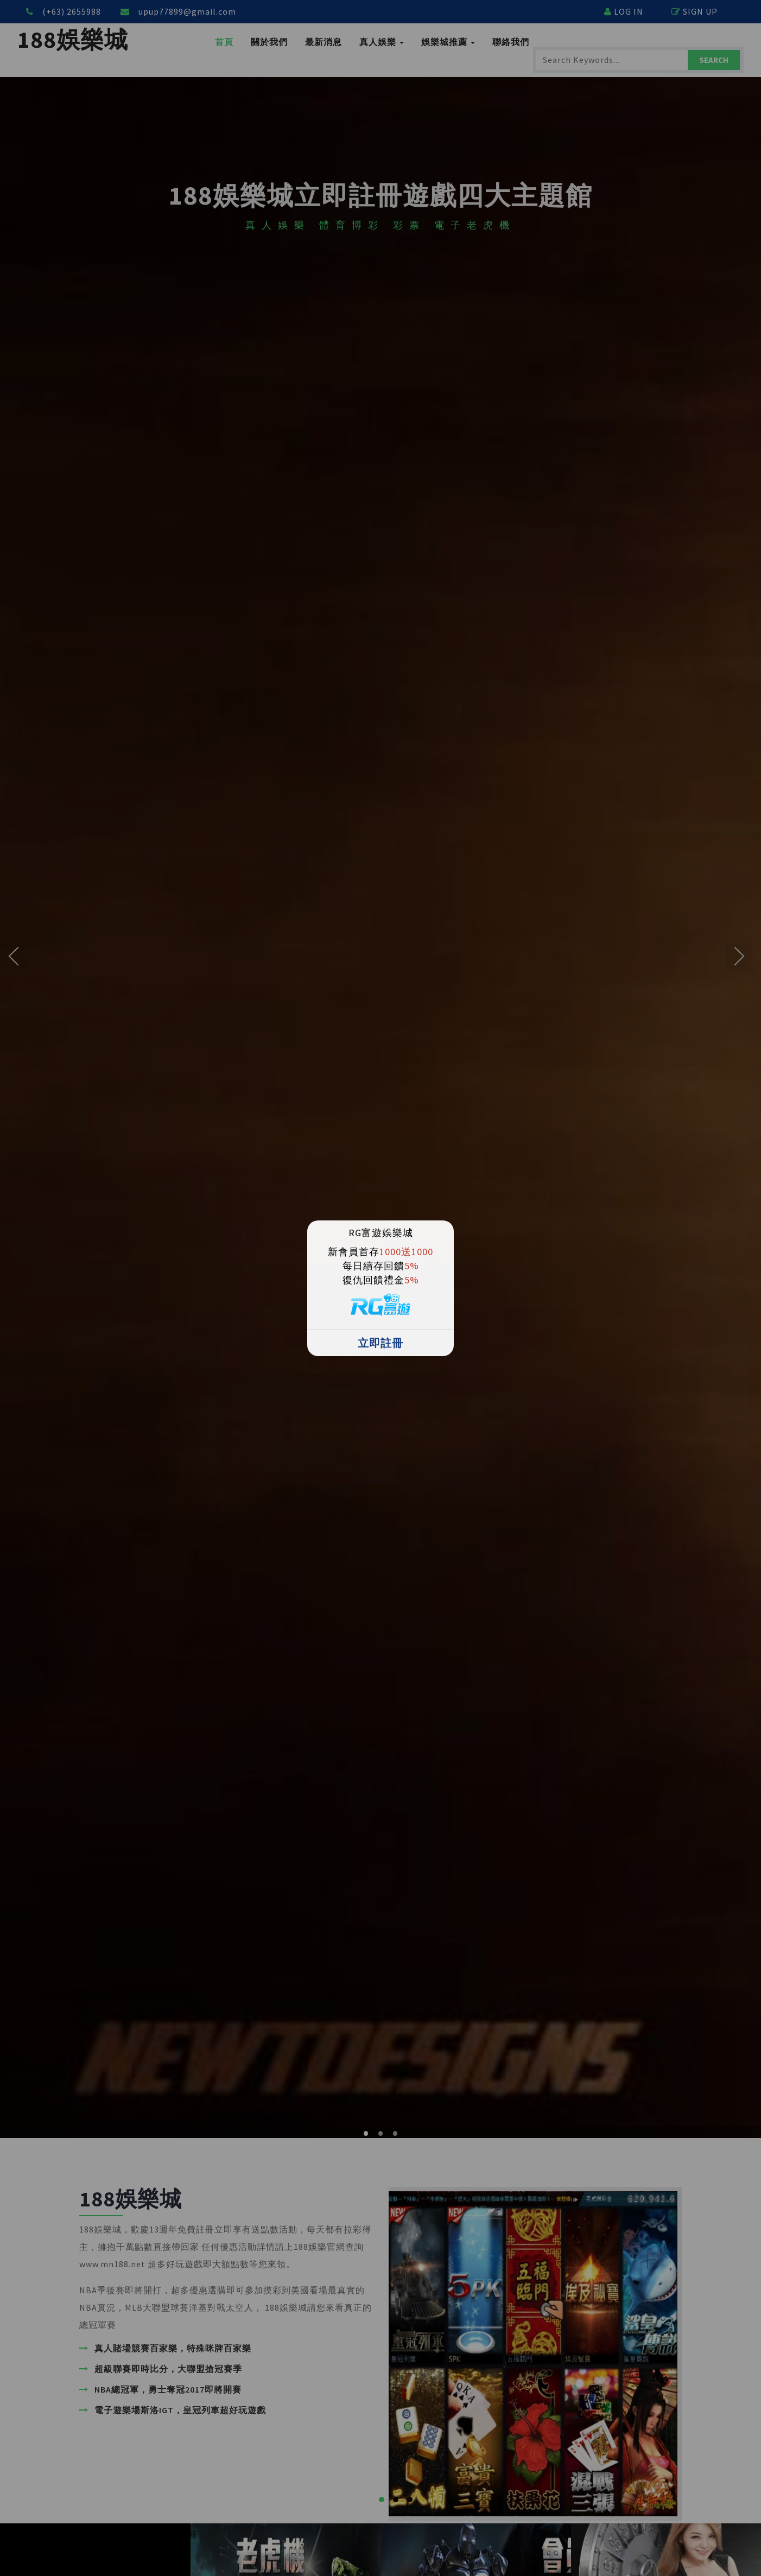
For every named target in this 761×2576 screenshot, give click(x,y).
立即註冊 (380, 1343)
